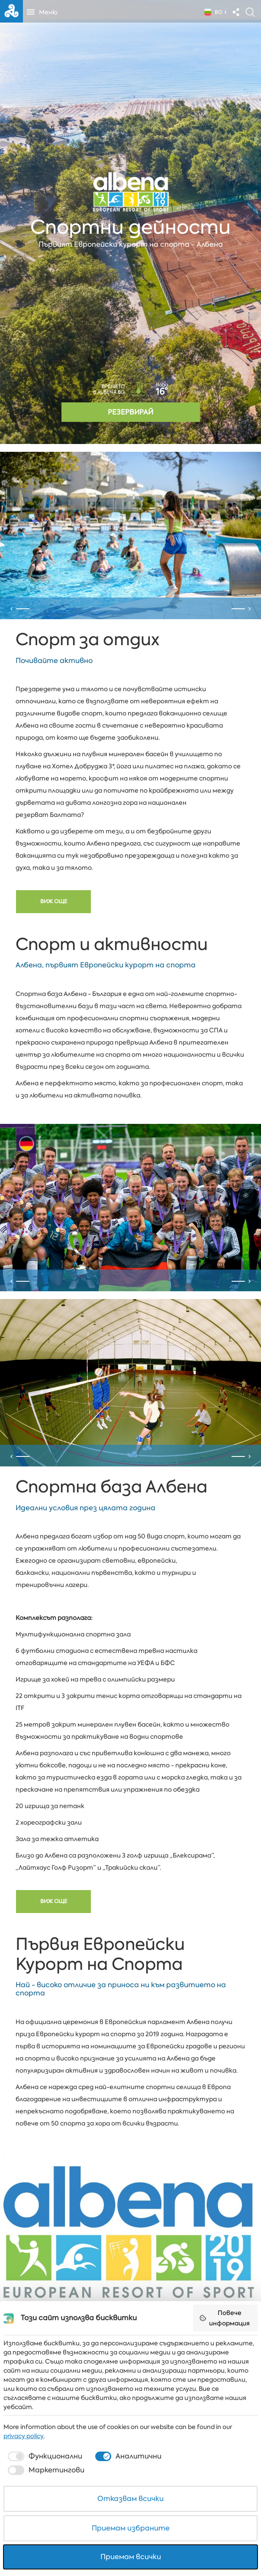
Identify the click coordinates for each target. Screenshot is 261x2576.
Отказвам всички (130, 2498)
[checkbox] (44, 2456)
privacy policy (23, 2436)
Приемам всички (130, 2556)
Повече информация (224, 2318)
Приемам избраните (131, 2528)
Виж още (53, 929)
